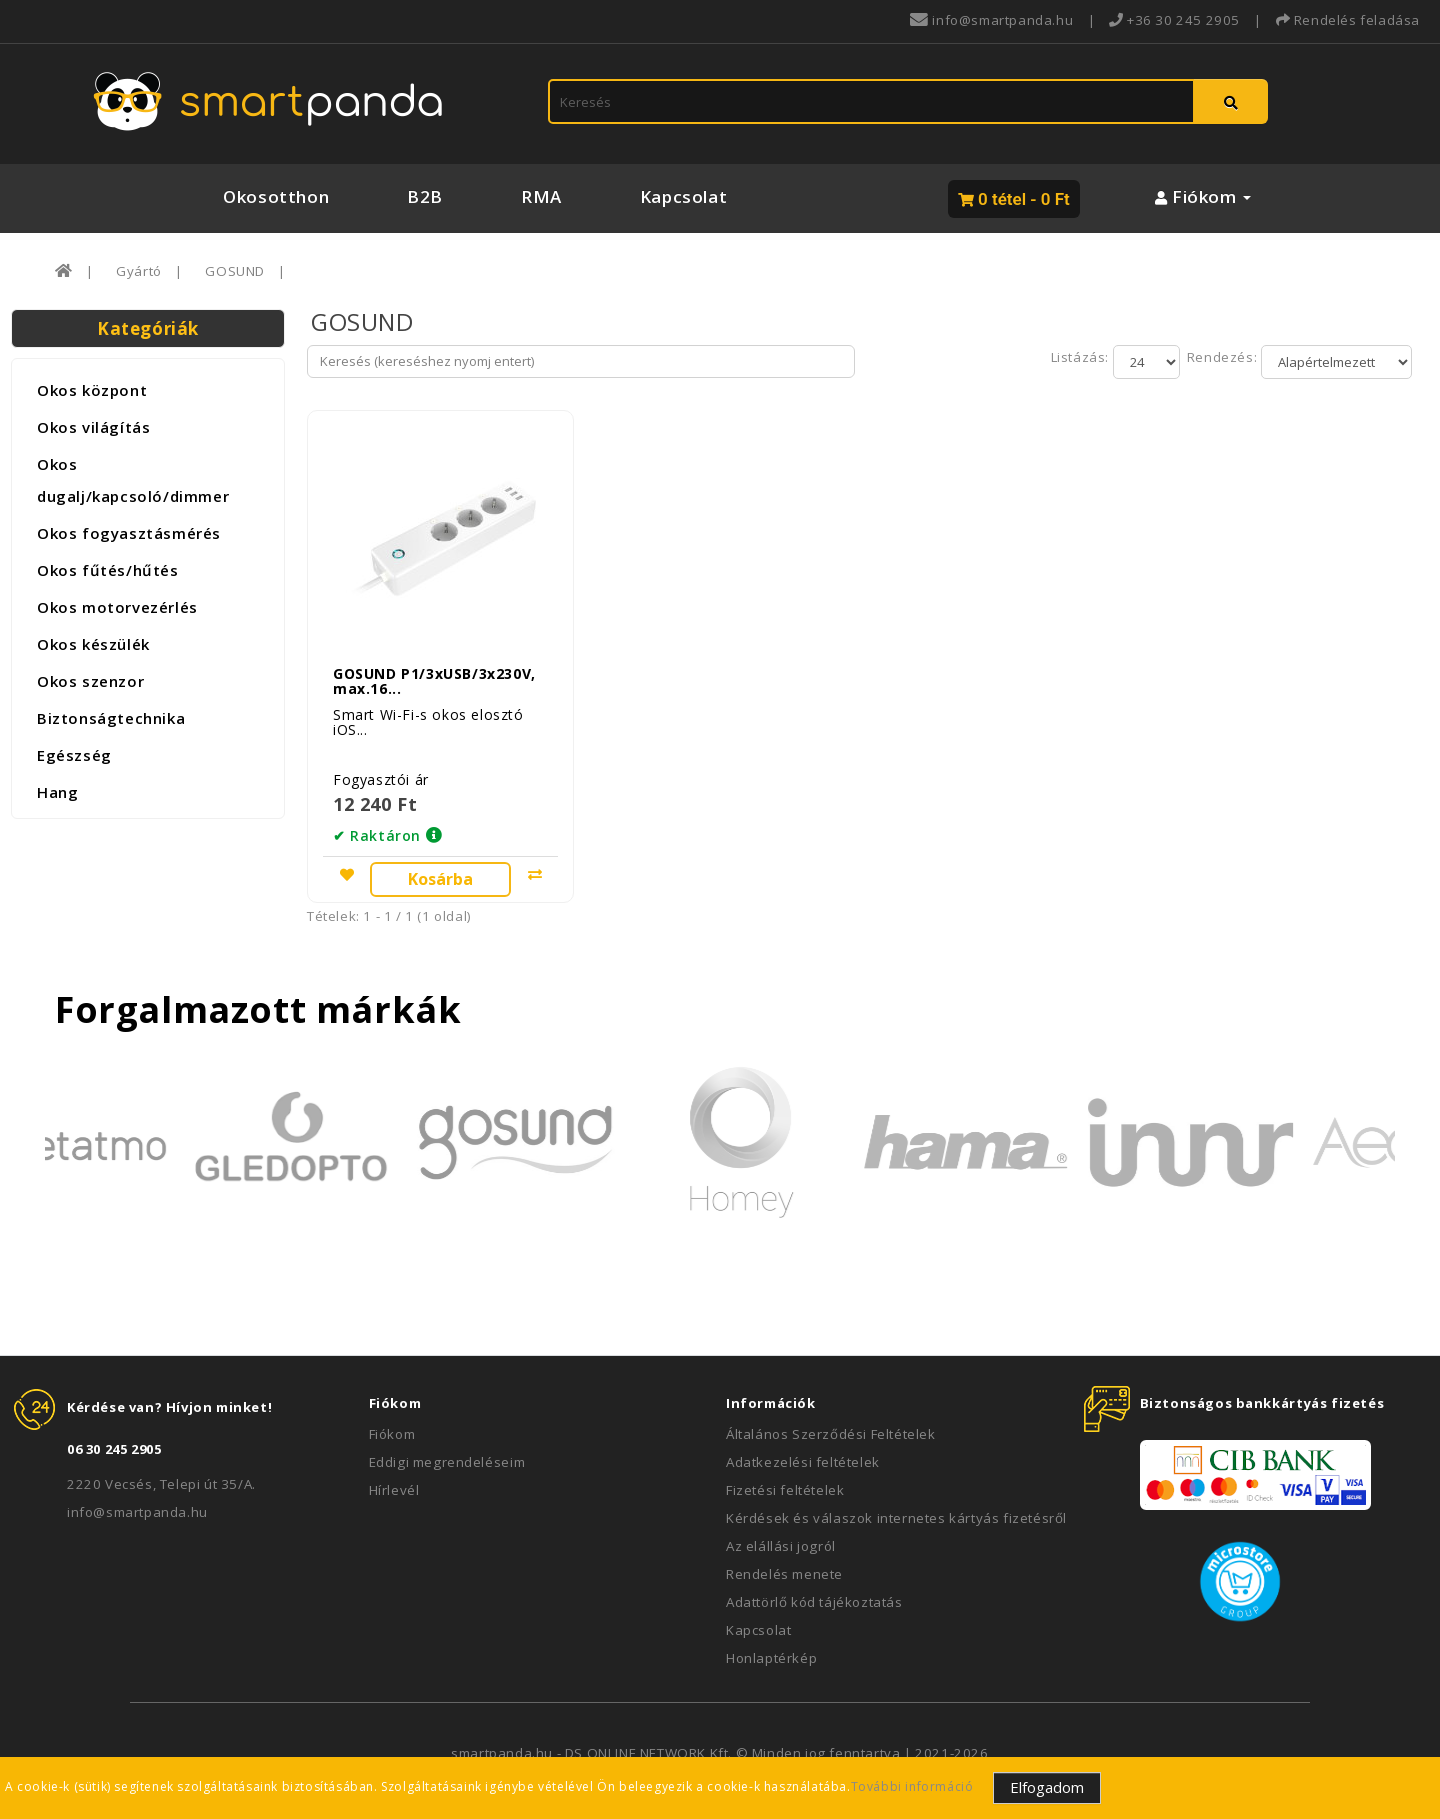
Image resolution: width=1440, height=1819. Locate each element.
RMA (541, 196)
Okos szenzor (90, 681)
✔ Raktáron (377, 827)
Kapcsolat (683, 196)
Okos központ (92, 390)
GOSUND (235, 271)
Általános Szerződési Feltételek (831, 1426)
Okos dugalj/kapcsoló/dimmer (133, 480)
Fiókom (392, 1426)
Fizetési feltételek (785, 1482)
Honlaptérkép (771, 1650)
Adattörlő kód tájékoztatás (814, 1594)
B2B (425, 196)
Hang (57, 792)
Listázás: (1082, 357)
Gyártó (139, 271)
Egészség (74, 755)
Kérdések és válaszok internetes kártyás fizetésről (896, 1510)
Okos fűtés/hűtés (108, 570)
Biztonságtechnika (111, 718)
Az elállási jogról (781, 1538)
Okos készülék (93, 644)
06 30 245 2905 (114, 1441)
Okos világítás (93, 427)
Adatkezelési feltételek (803, 1454)
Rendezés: (1220, 357)
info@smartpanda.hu (137, 1505)
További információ (912, 1786)
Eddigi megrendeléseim (447, 1454)
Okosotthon (276, 196)
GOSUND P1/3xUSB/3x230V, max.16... (434, 673)
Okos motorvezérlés (117, 607)
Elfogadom (1047, 1787)
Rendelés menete (784, 1566)
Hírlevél (394, 1482)
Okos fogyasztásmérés (129, 533)
